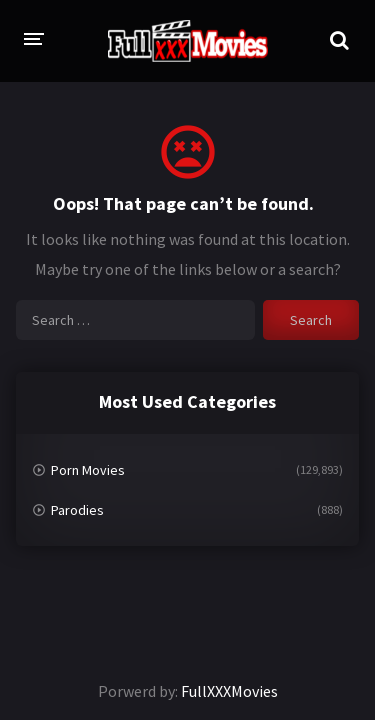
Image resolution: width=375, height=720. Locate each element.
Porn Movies (88, 470)
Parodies (77, 510)
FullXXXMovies (229, 691)
